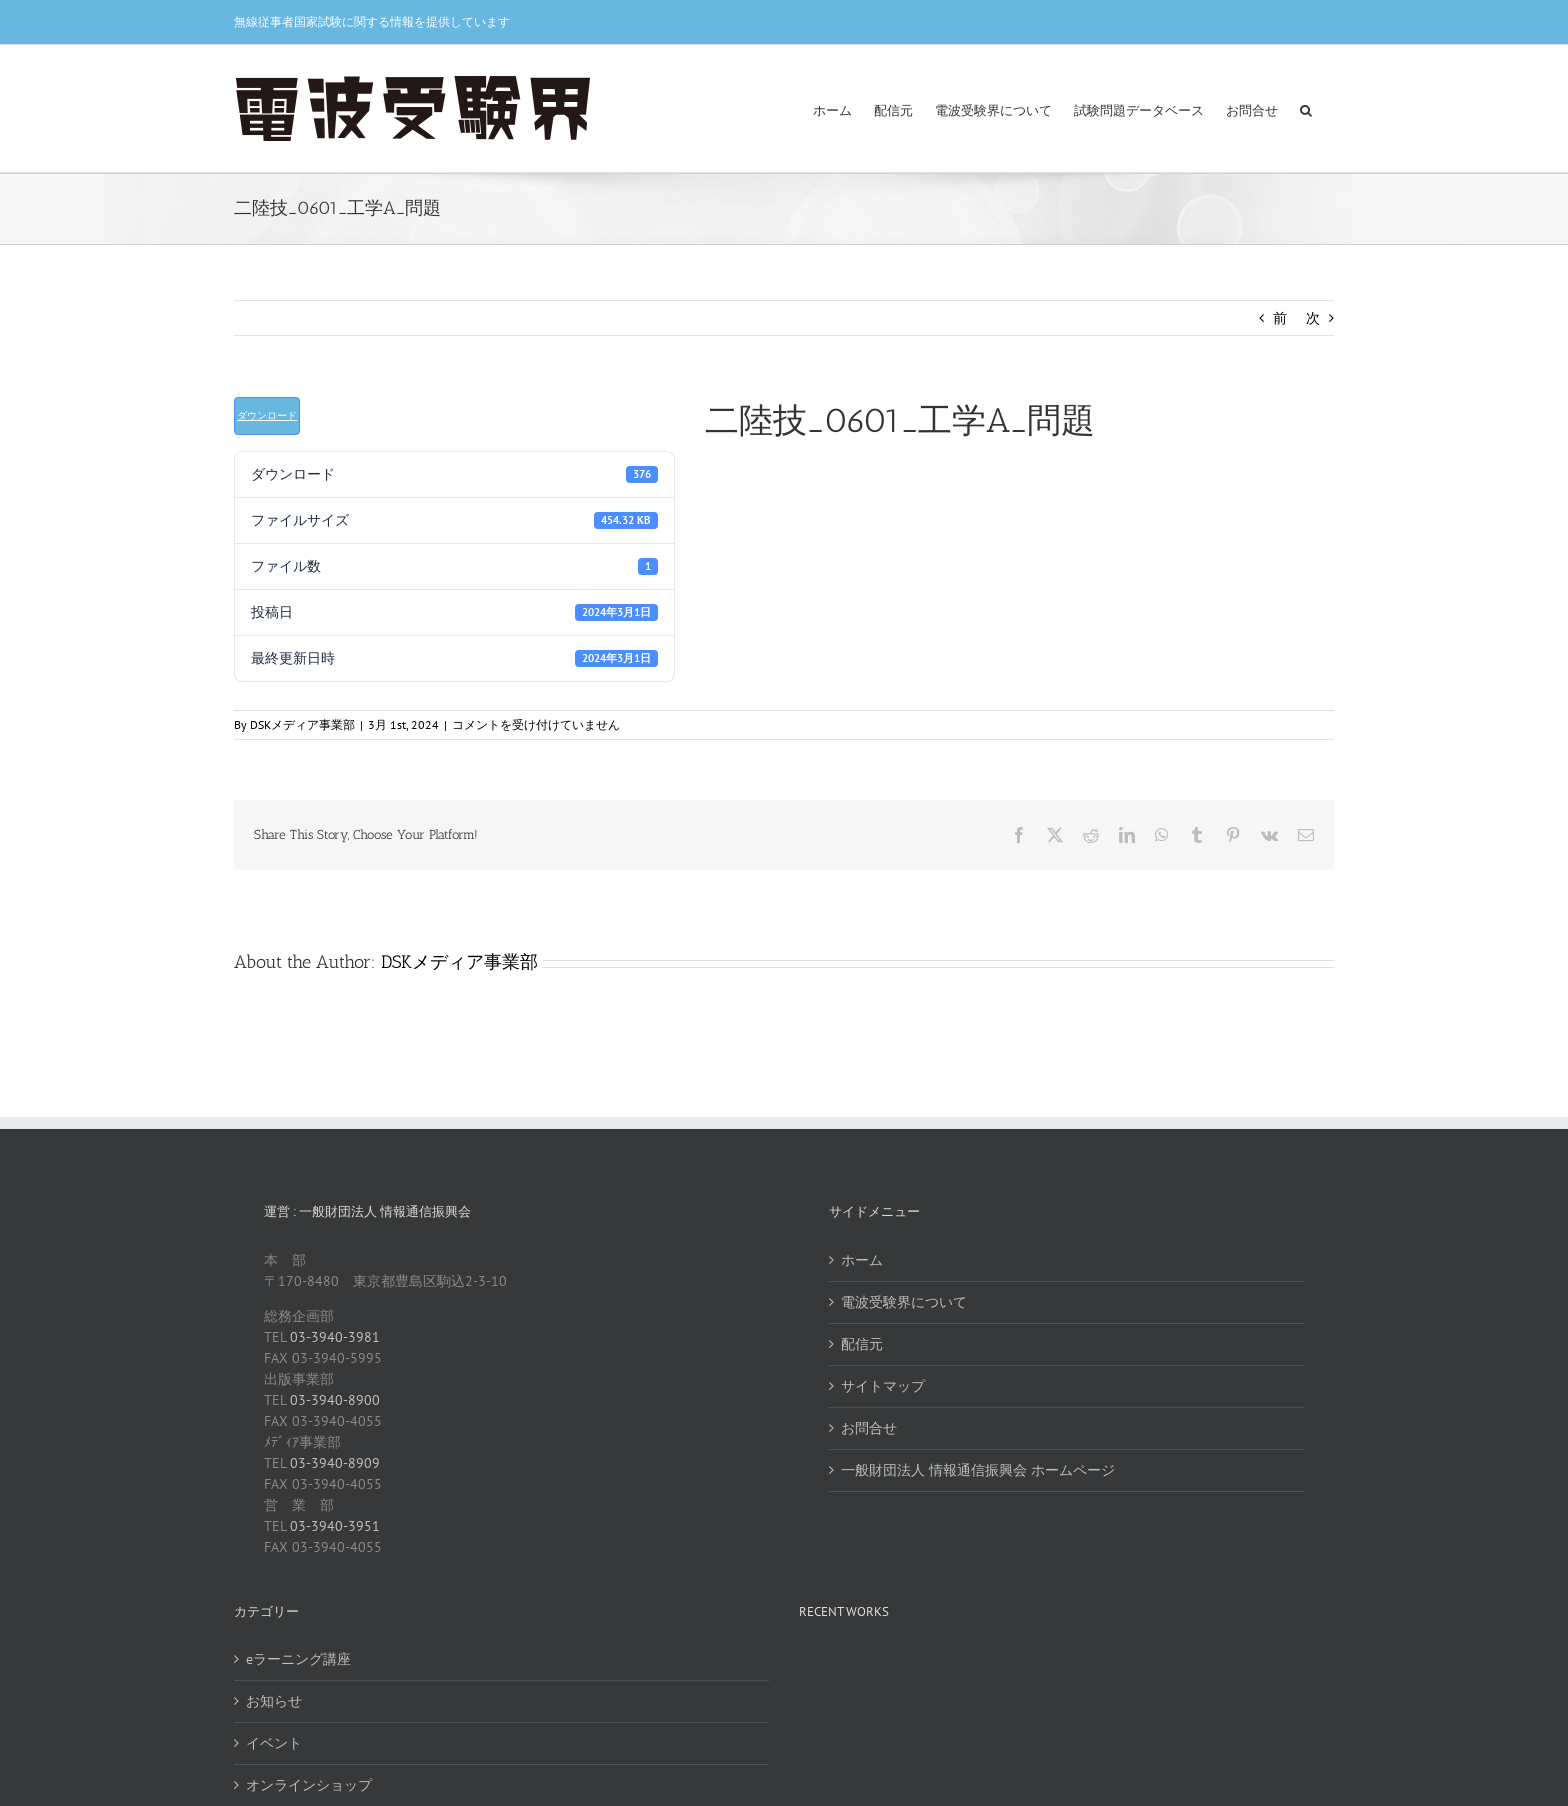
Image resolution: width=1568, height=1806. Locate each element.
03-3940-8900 (335, 1400)
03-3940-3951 (335, 1526)
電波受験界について (904, 1302)
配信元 (862, 1344)
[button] (1306, 108)
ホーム (862, 1260)
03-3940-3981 (335, 1337)
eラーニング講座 (298, 1659)
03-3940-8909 (335, 1463)
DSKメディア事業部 (302, 724)
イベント (274, 1743)
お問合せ (869, 1428)
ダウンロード (267, 415)
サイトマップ (883, 1386)
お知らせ (274, 1701)
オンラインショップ (309, 1785)
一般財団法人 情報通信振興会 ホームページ (978, 1470)
